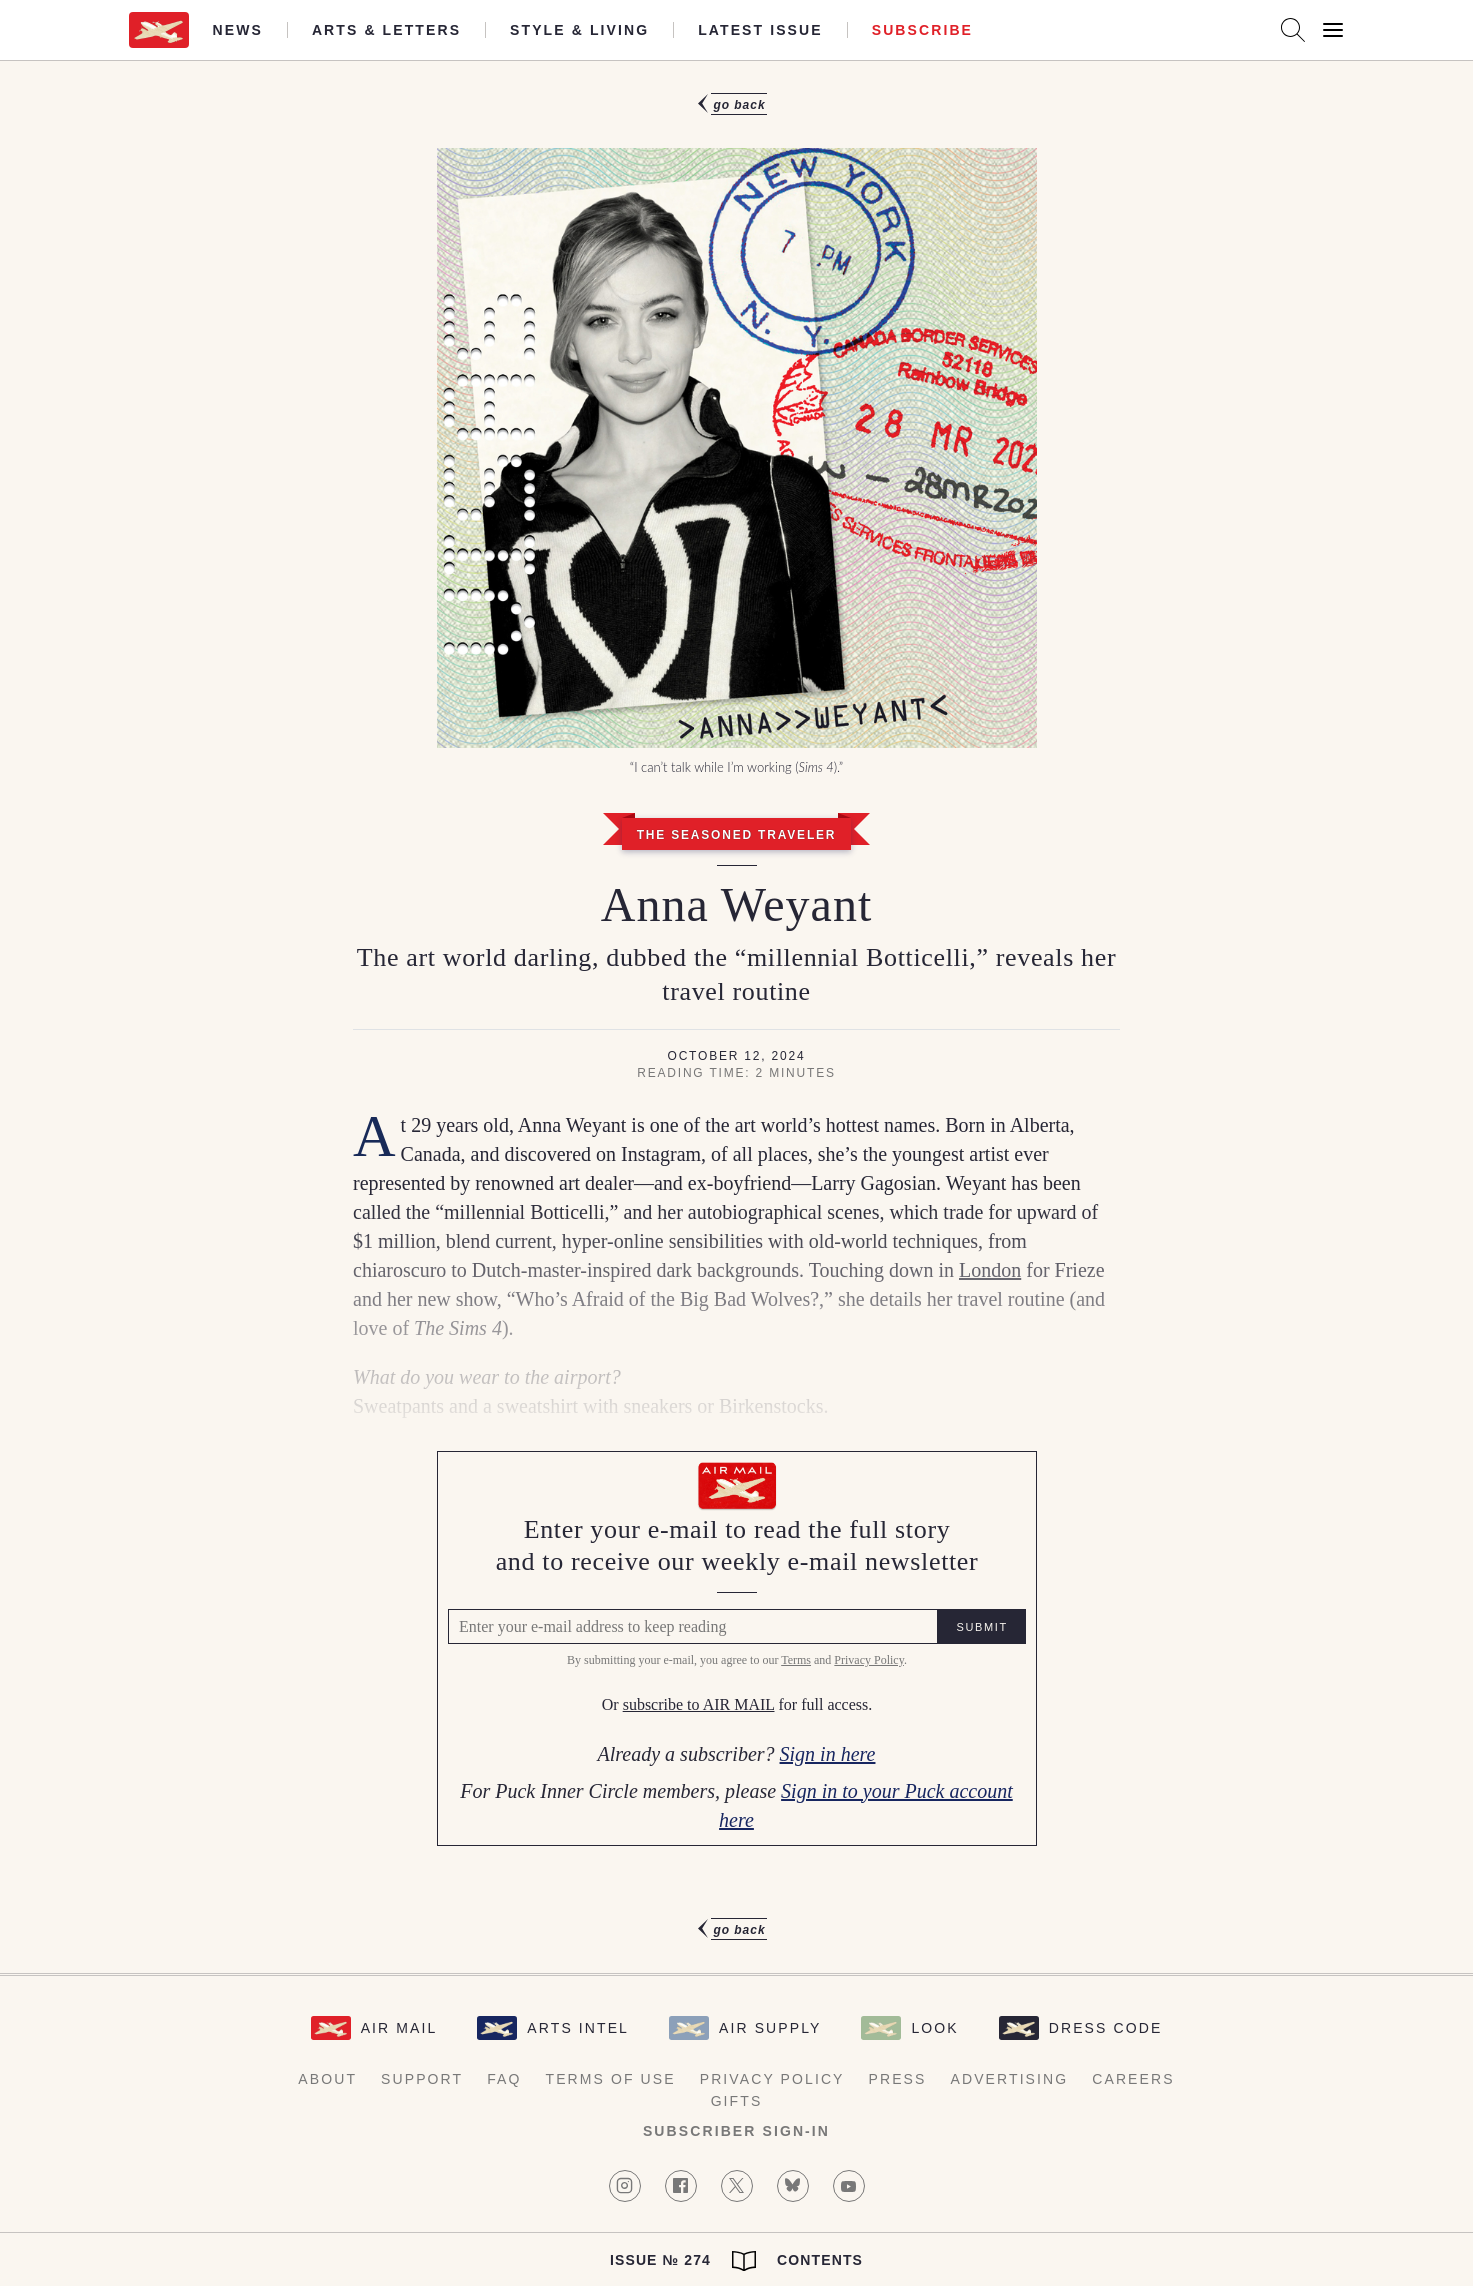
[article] (737, 1017)
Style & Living (579, 30)
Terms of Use (611, 2079)
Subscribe (922, 30)
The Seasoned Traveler (737, 835)
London (990, 1270)
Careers (1133, 2079)
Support (422, 2079)
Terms (796, 1661)
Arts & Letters (386, 30)
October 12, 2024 (737, 1056)
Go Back (739, 105)
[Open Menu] (1333, 30)
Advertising (1010, 2079)
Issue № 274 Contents (736, 2261)
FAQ (504, 2079)
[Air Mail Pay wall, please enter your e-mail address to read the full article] (737, 1648)
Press (898, 2079)
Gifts (737, 2101)
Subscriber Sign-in (736, 2131)
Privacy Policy (869, 1661)
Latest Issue (760, 30)
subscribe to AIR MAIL (698, 1705)
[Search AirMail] (1293, 30)
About (327, 2079)
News (238, 30)
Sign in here (828, 1754)
